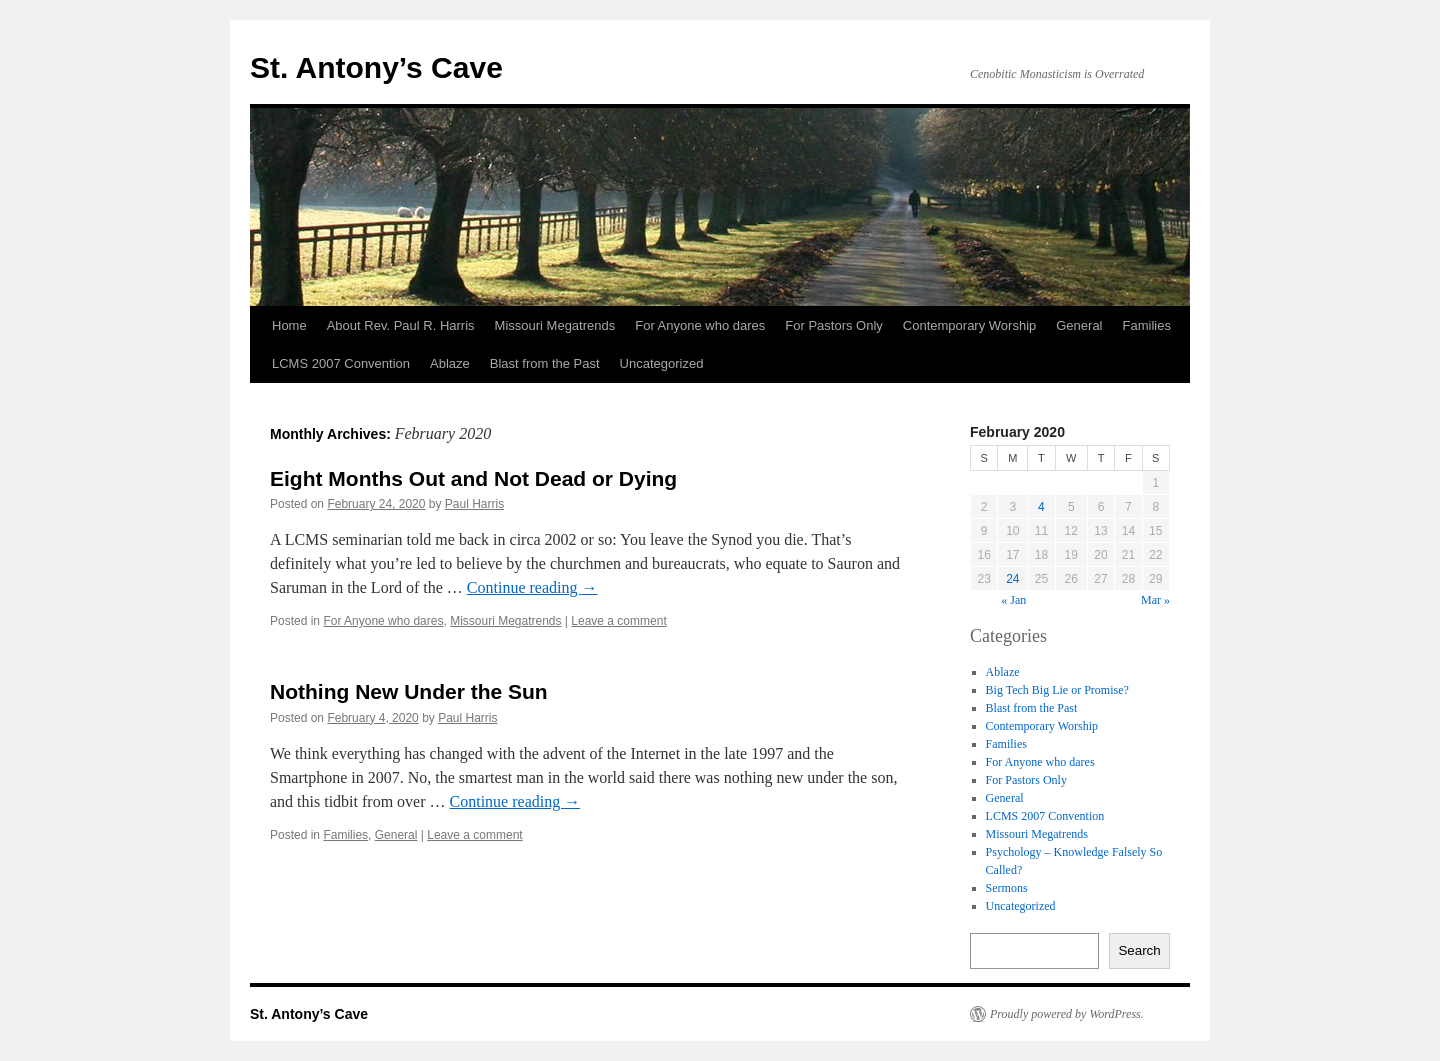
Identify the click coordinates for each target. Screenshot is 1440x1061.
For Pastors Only (834, 325)
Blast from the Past (545, 363)
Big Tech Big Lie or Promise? (1057, 690)
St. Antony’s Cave (376, 67)
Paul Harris (474, 504)
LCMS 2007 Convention (341, 363)
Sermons (1007, 888)
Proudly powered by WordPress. (1067, 1014)
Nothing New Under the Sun (409, 691)
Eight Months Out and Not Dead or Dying (473, 478)
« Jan (1013, 600)
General (1079, 325)
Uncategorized (662, 363)
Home (289, 325)
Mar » (1155, 600)
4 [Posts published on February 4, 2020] (1041, 507)
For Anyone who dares (700, 325)
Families (1147, 325)
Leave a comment (618, 621)
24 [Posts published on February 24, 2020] (1012, 579)
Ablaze (450, 363)
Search (1139, 950)
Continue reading (532, 587)
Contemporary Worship (969, 325)
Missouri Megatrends (555, 325)
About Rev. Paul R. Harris (401, 325)
